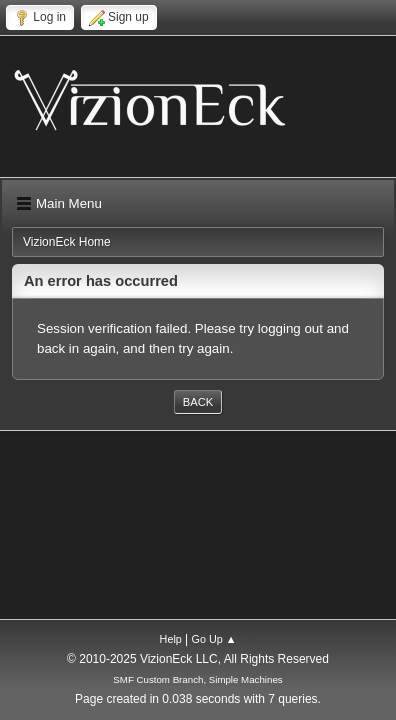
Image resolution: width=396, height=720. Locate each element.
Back (198, 402)
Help (171, 639)
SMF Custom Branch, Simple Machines (197, 679)
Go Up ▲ (214, 639)
